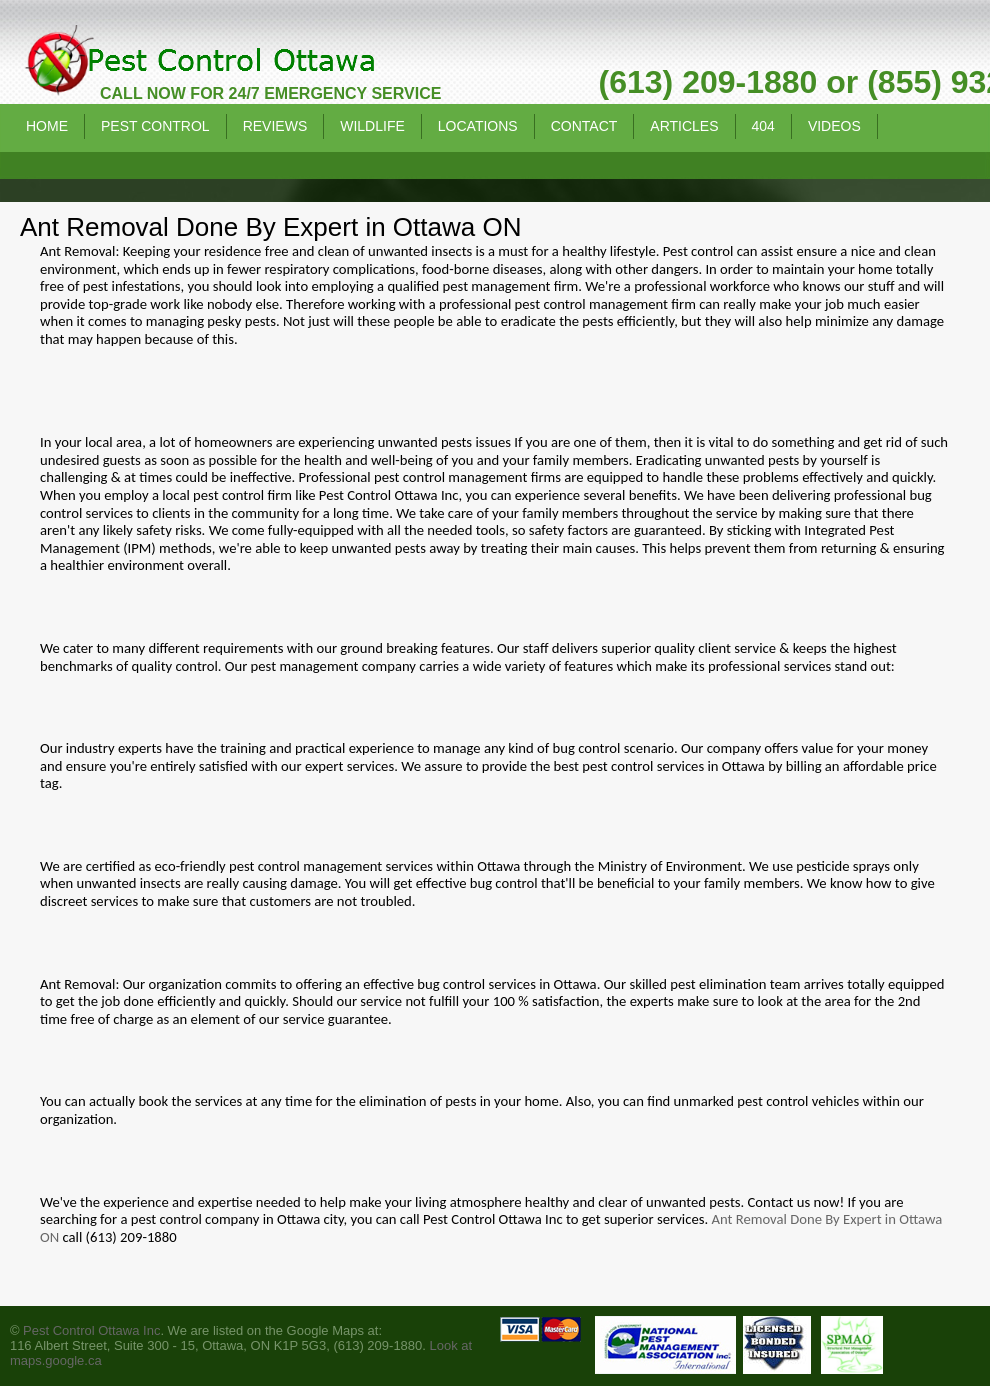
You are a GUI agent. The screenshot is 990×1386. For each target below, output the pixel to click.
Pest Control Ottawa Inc (91, 1330)
